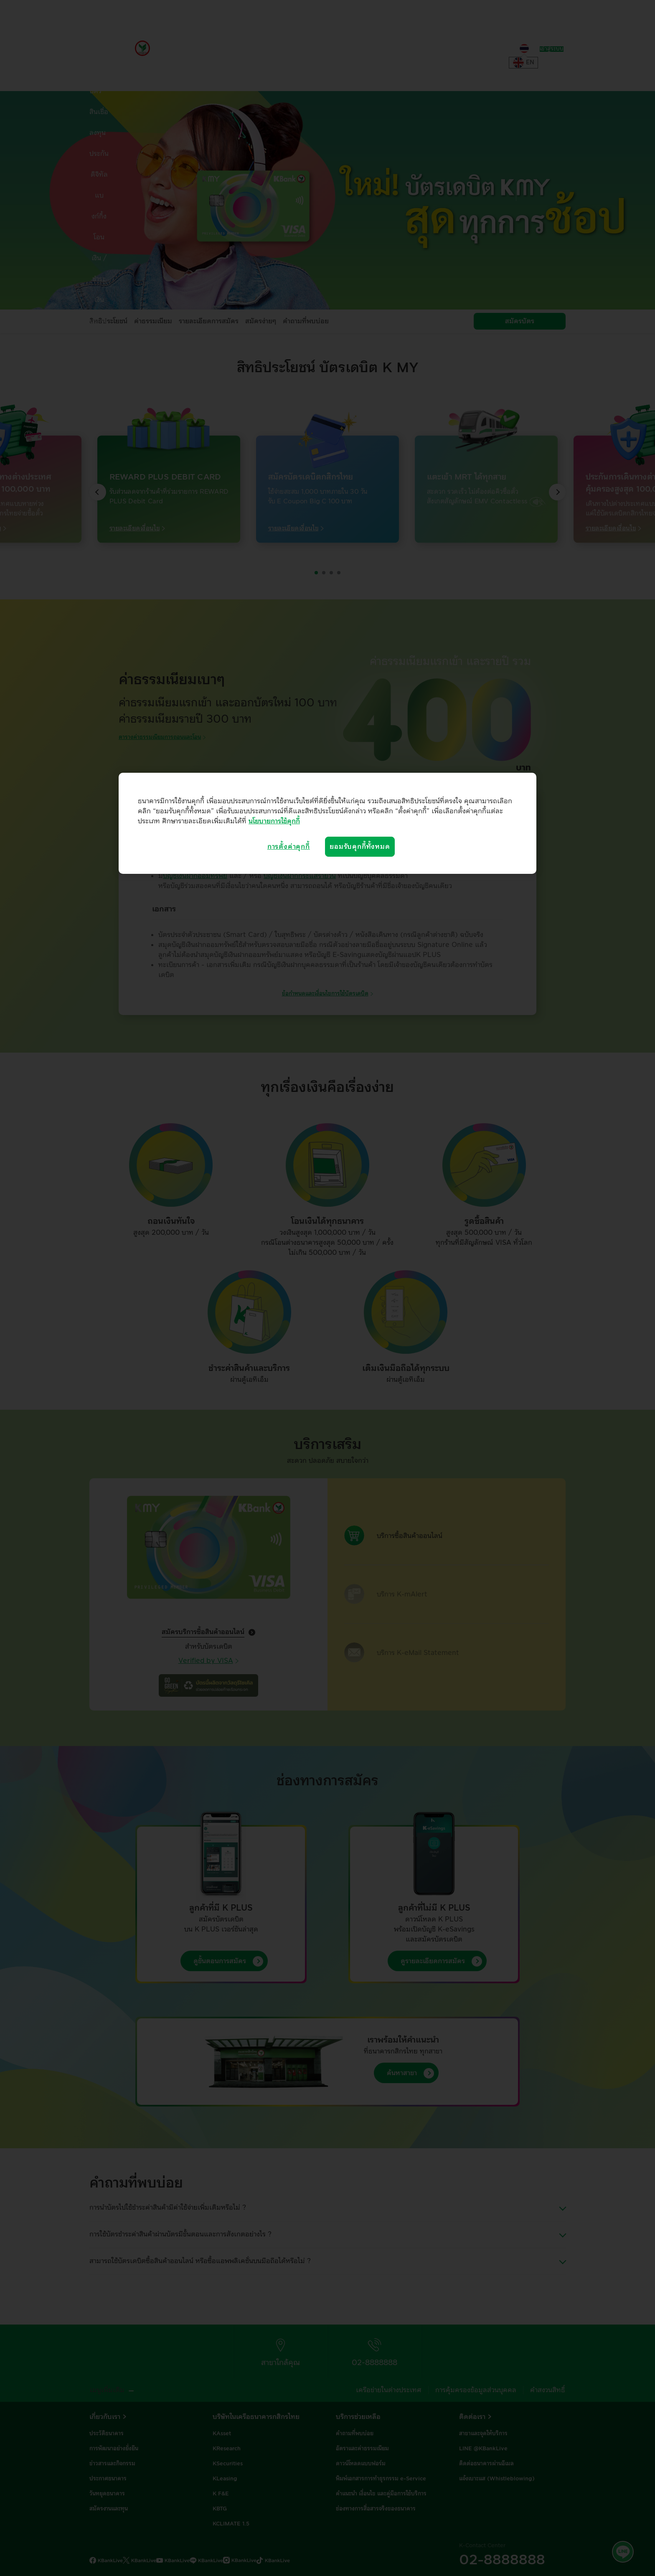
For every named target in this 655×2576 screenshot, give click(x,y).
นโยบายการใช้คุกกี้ (274, 821)
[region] (327, 823)
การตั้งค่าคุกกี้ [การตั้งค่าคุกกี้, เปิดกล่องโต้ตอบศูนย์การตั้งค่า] (288, 846)
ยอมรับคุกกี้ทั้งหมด (360, 846)
